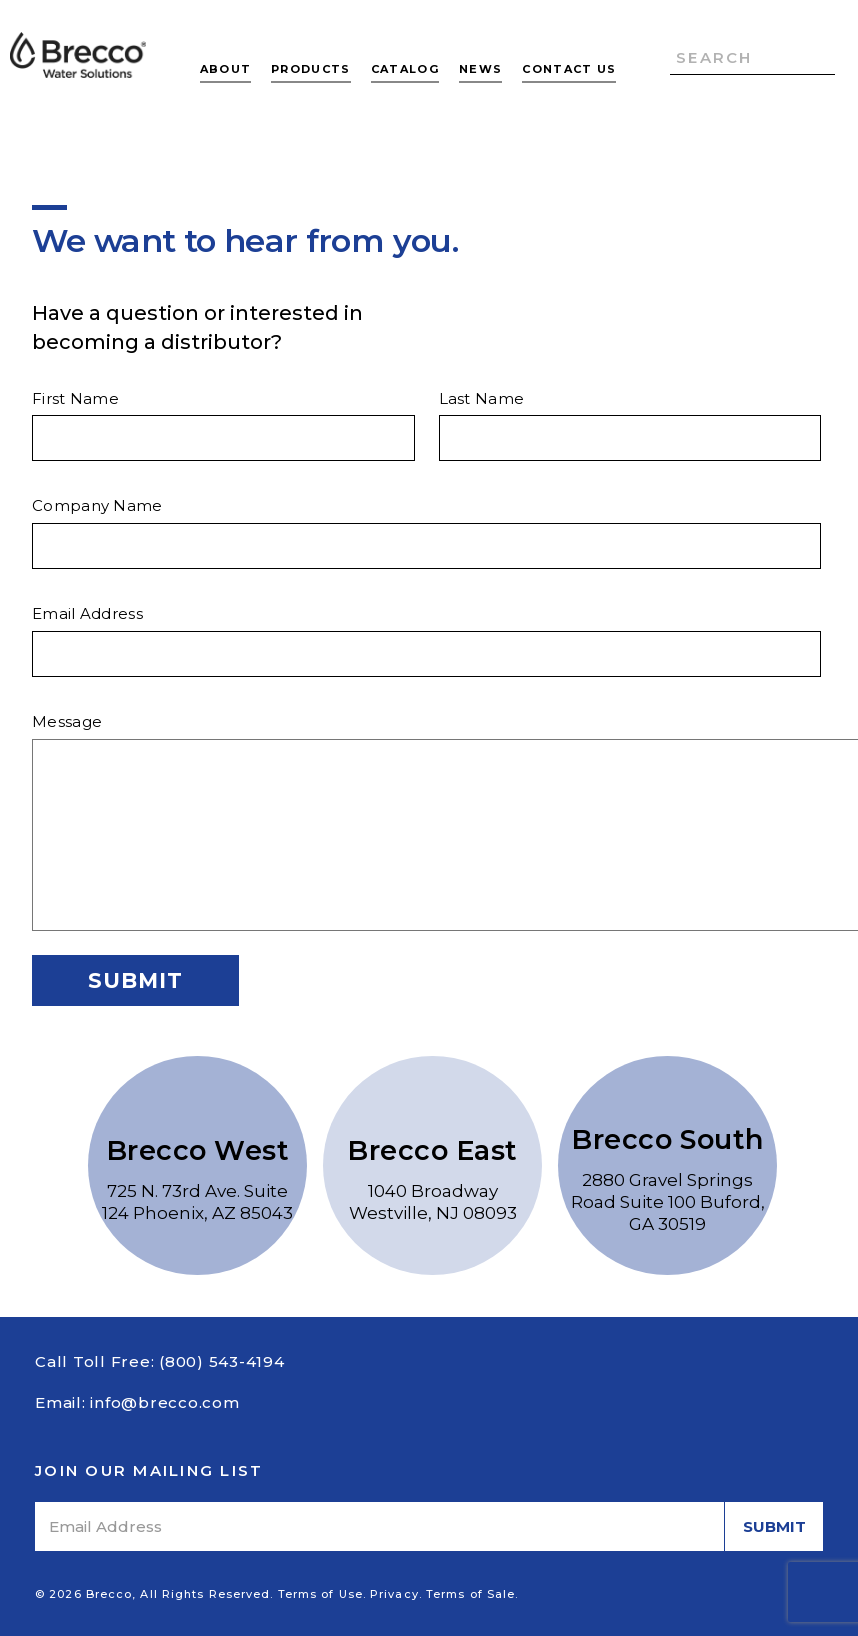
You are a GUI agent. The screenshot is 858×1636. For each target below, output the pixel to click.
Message (67, 721)
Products (311, 69)
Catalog (405, 69)
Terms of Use (320, 1594)
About (226, 69)
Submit (135, 980)
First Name (75, 398)
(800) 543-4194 (222, 1361)
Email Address (87, 613)
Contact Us (569, 69)
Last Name (482, 398)
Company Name (97, 505)
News (480, 69)
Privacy (394, 1594)
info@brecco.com (164, 1402)
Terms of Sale (470, 1594)
